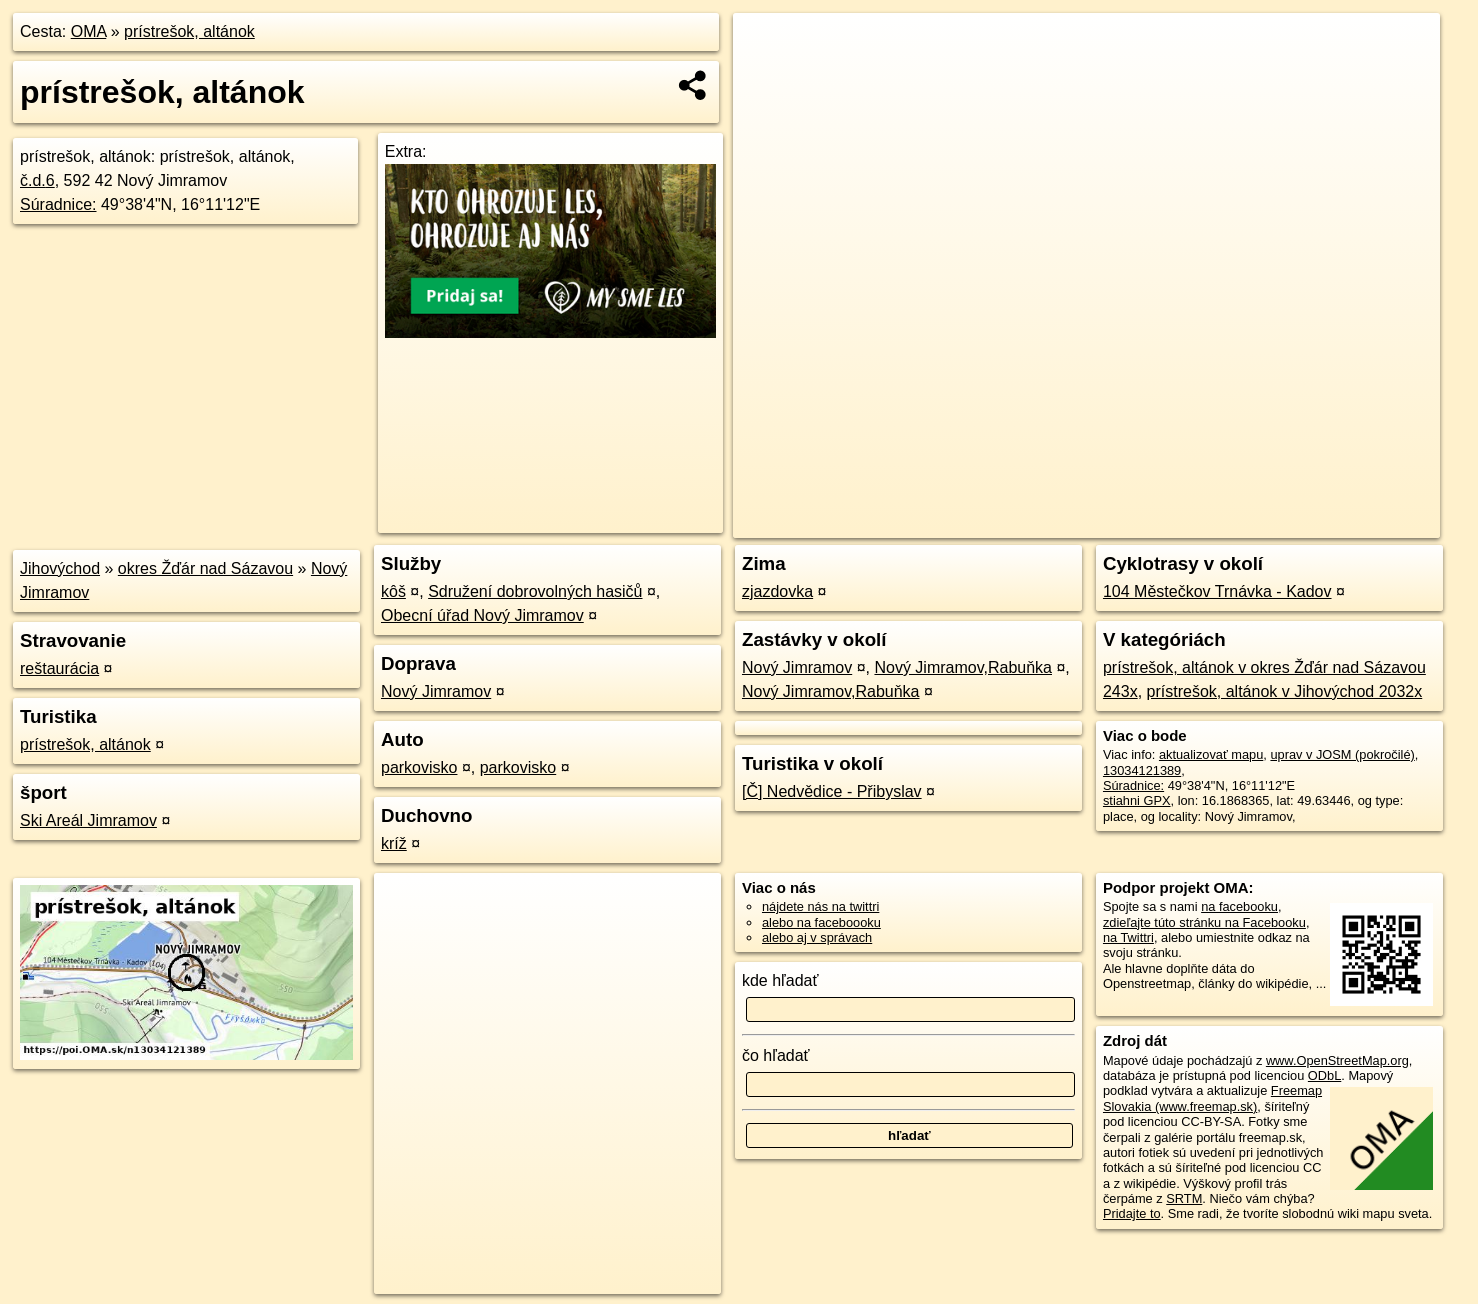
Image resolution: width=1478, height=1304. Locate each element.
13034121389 (1142, 770)
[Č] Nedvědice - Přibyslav (832, 791)
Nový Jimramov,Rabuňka (963, 667)
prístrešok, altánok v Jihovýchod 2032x (1285, 691)
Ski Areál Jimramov (88, 820)
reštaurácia (59, 668)
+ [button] (767, 47)
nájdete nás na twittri (820, 906)
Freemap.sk (1192, 523)
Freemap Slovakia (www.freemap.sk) (1212, 1098)
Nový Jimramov (436, 691)
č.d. (37, 180)
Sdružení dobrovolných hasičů (535, 591)
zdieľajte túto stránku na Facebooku (1204, 922)
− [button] (767, 78)
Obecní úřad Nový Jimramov (482, 615)
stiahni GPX (1137, 800)
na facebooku (1239, 906)
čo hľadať (776, 1055)
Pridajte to (1132, 1213)
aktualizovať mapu (1211, 754)
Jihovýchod (60, 568)
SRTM (1184, 1198)
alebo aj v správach (817, 937)
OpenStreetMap (1089, 523)
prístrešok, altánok (189, 31)
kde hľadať (780, 980)
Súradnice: (58, 204)
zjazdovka (777, 591)
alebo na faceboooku (821, 922)
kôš (393, 591)
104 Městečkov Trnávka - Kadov (1217, 591)
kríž (394, 843)
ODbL (1324, 1075)
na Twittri (1128, 937)
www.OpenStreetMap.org (1337, 1060)
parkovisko (419, 767)
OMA (89, 31)
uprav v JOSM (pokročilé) (1342, 754)
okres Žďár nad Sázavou (205, 568)
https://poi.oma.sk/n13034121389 (1346, 523)
